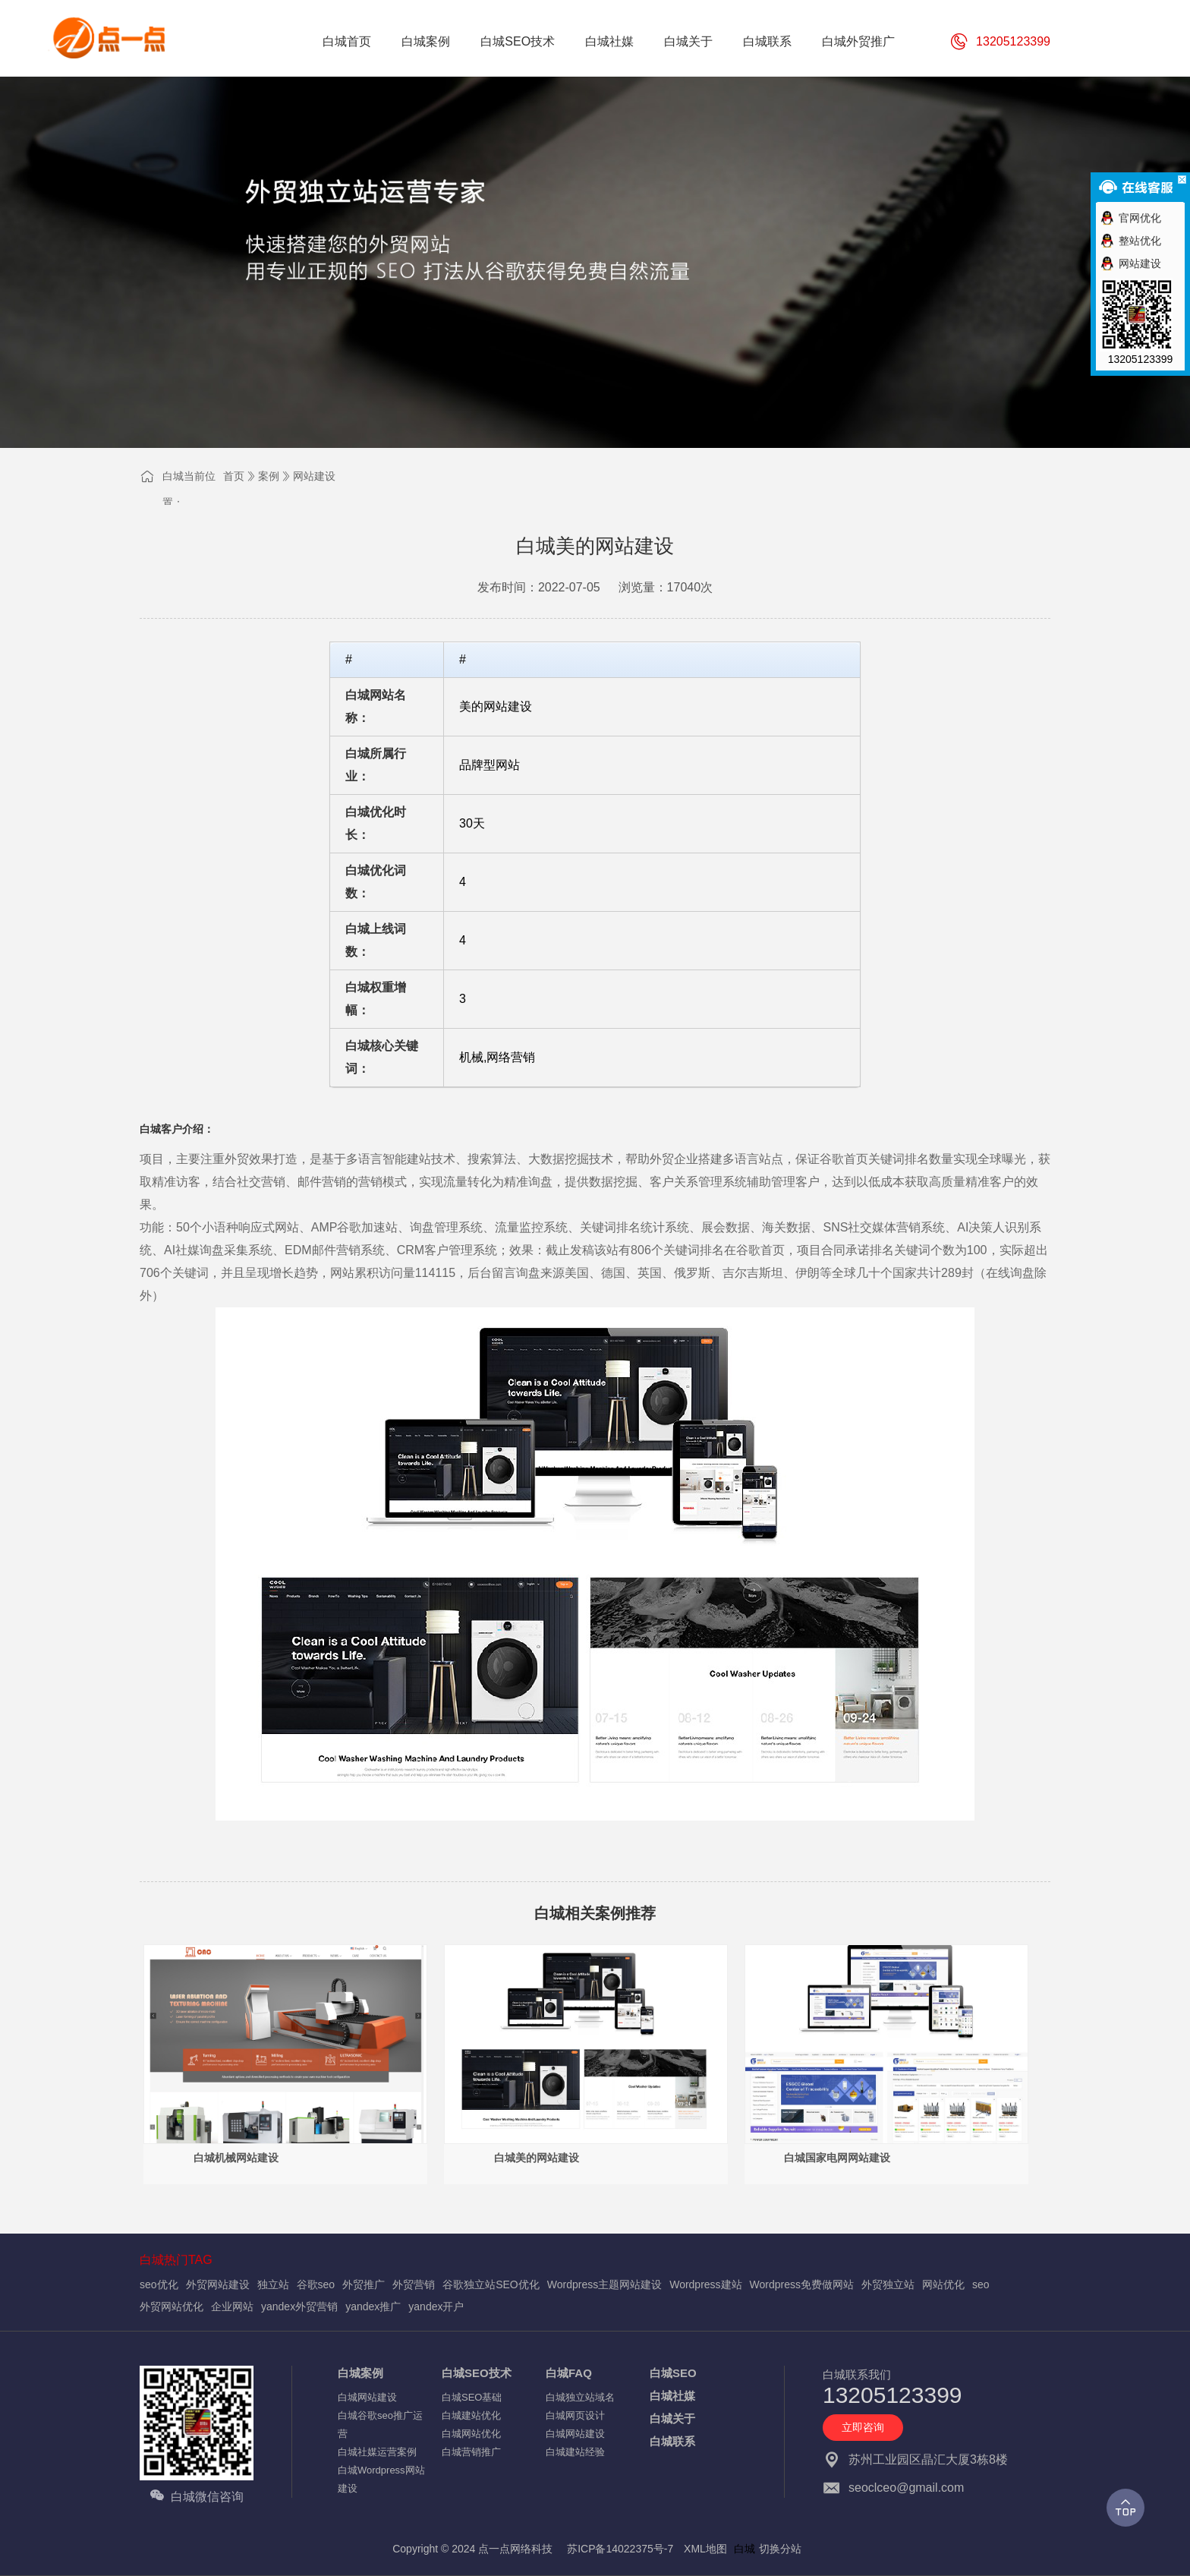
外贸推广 (363, 2284)
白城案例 (360, 2372)
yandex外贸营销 (299, 2306)
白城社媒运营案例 (377, 2452)
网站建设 (314, 476)
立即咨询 (863, 2427)
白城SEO (673, 2372)
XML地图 (705, 2549)
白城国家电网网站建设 (837, 2158)
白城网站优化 (471, 2433)
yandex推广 (373, 2306)
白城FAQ (569, 2372)
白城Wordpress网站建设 (381, 2479)
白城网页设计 (575, 2415)
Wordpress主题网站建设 (604, 2284)
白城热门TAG (176, 2259)
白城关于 (672, 2418)
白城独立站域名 (580, 2397)
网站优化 (943, 2284)
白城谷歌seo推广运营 (380, 2424)
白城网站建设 (367, 2397)
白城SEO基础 (472, 2397)
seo (981, 2284)
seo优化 (159, 2284)
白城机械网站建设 (236, 2158)
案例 (268, 476)
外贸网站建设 (218, 2284)
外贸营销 (413, 2284)
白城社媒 (672, 2395)
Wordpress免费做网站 (802, 2284)
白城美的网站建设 (536, 2158)
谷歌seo (316, 2284)
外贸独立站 (888, 2284)
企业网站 (232, 2306)
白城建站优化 (471, 2415)
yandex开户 (436, 2306)
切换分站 (780, 2549)
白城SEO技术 (477, 2372)
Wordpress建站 (705, 2284)
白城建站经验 (575, 2452)
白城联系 (672, 2441)
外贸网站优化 (171, 2306)
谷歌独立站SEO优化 (491, 2284)
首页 (233, 476)
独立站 (273, 2284)
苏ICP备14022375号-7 (620, 2549)
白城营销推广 (471, 2452)
